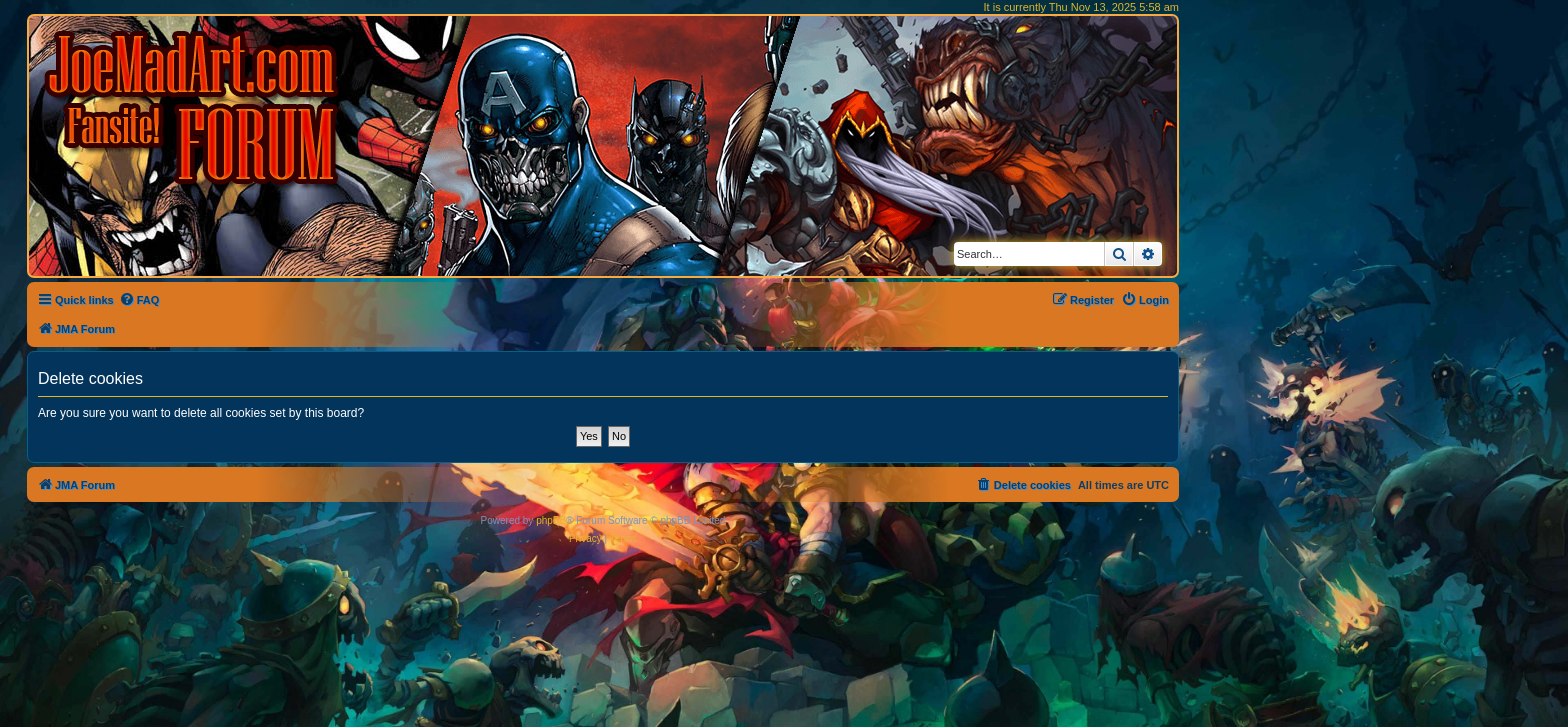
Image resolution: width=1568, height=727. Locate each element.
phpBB (551, 520)
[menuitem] (139, 300)
